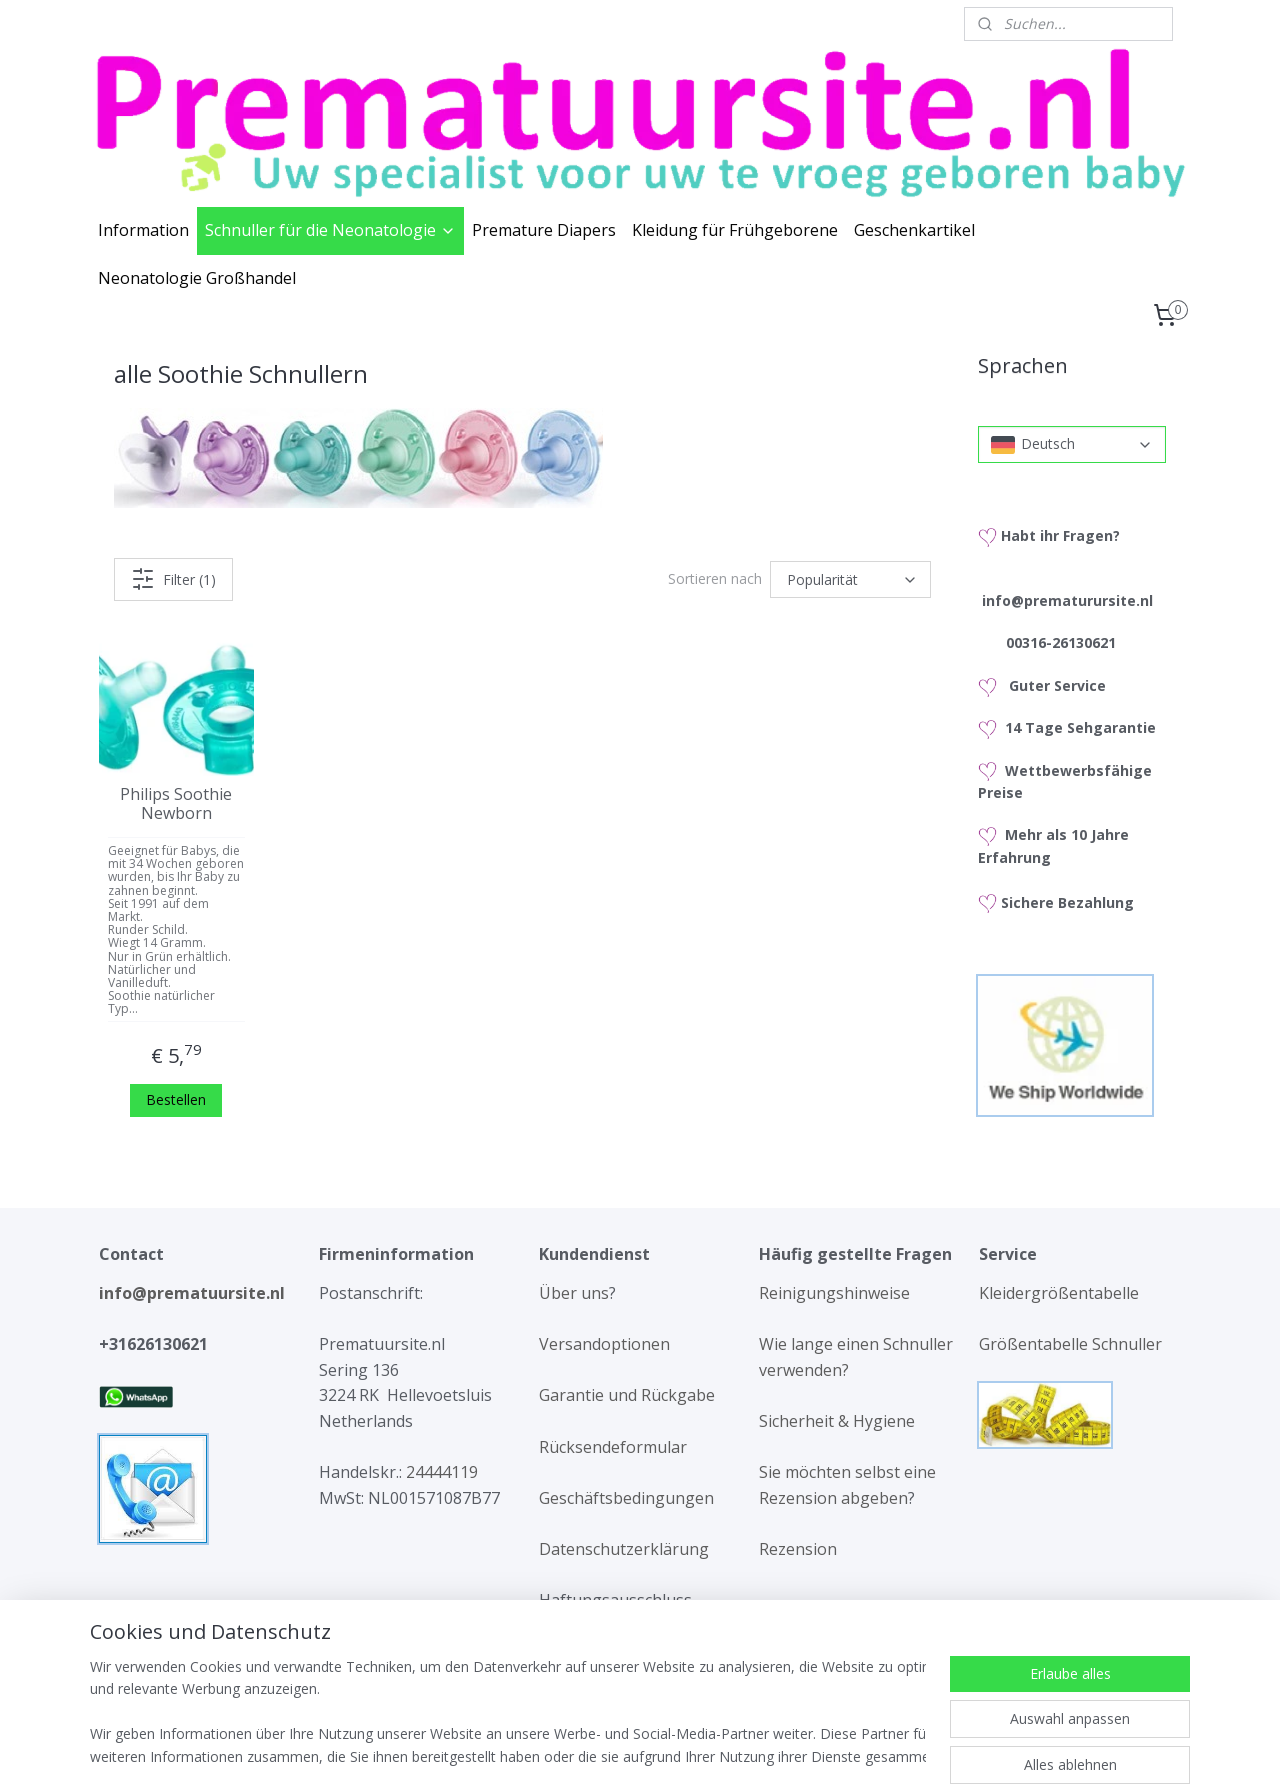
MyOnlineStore (861, 1755)
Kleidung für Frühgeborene (735, 230)
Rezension (798, 1549)
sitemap (563, 1755)
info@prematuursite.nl (196, 1293)
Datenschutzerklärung (624, 1549)
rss (605, 1755)
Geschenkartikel (914, 230)
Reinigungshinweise (834, 1293)
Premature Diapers (544, 230)
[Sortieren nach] (850, 579)
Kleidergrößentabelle (1061, 1293)
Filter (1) (173, 579)
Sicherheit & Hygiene (837, 1421)
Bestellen (176, 1098)
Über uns (574, 1293)
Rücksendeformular (613, 1447)
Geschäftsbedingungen (626, 1498)
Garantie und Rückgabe (627, 1395)
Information (143, 230)
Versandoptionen (604, 1344)
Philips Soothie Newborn (176, 804)
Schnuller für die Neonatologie (330, 230)
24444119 (440, 1472)
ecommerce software (684, 1755)
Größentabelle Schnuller (1072, 1344)
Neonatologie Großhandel (197, 278)
